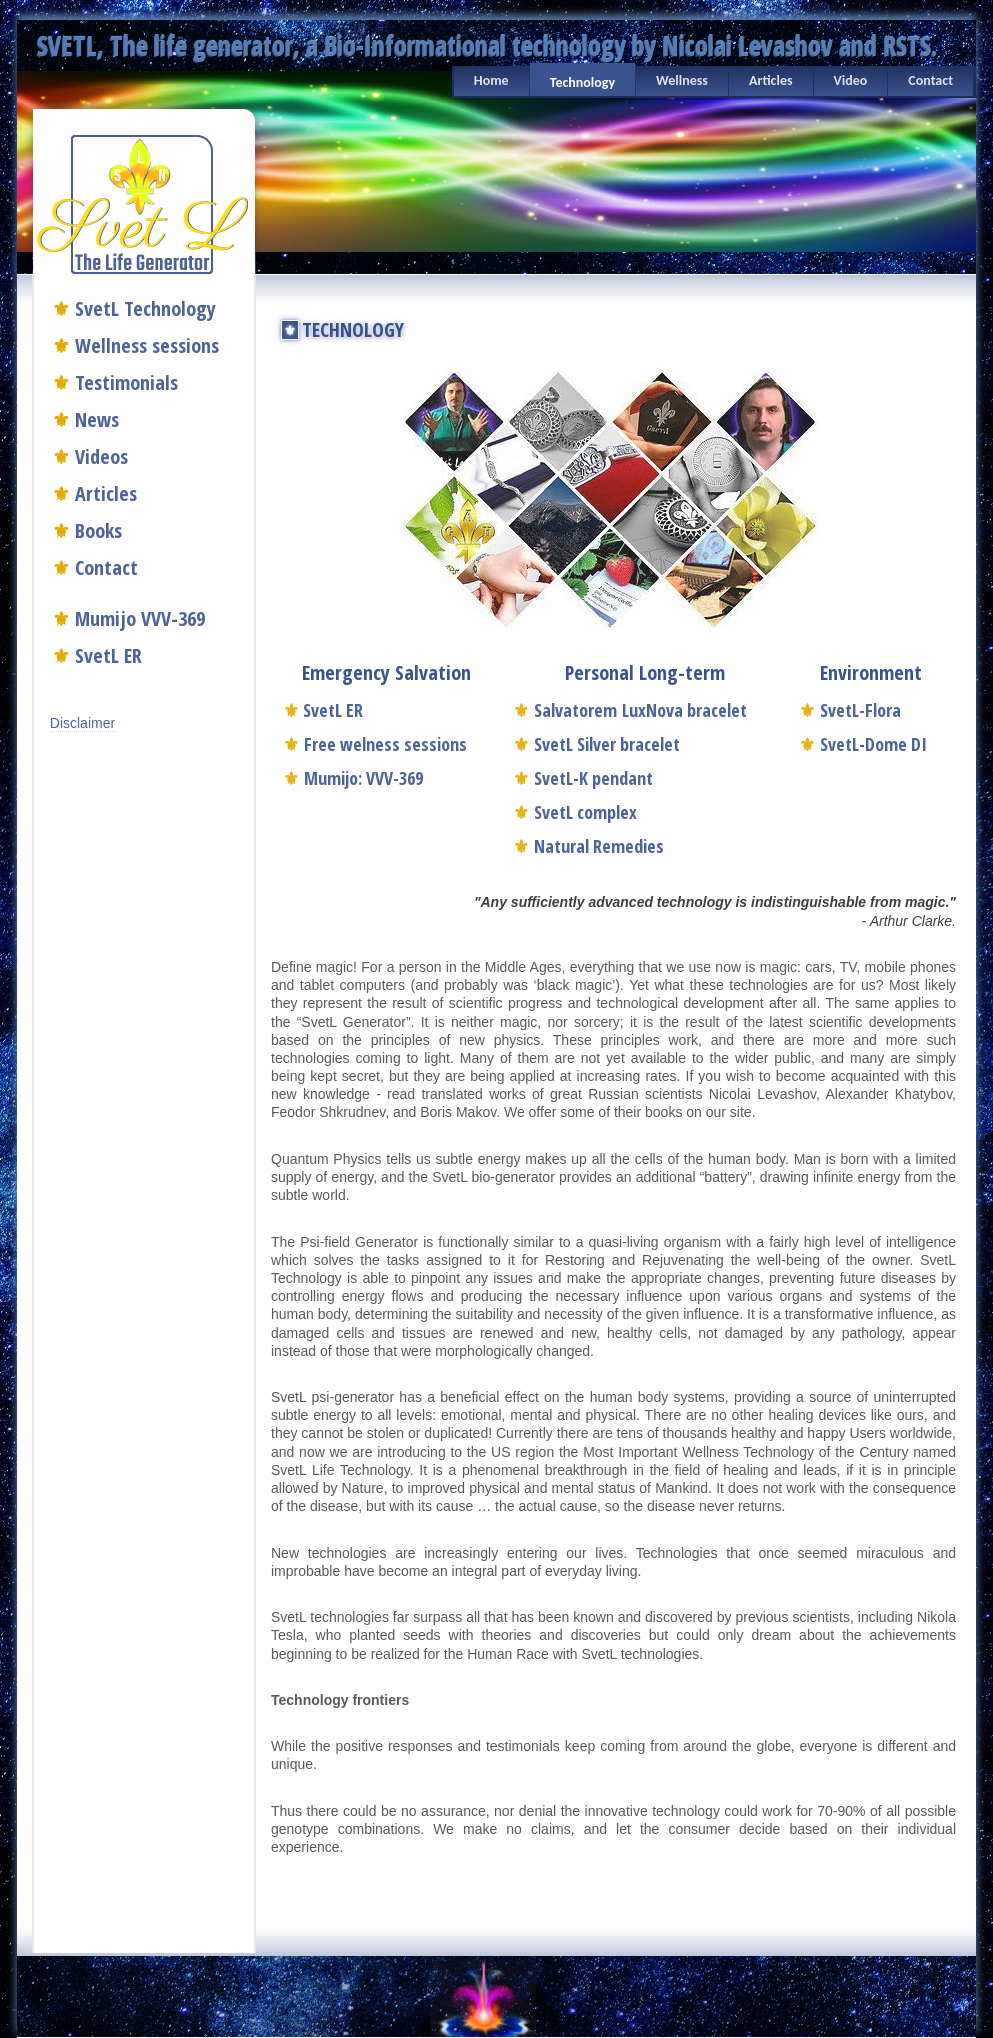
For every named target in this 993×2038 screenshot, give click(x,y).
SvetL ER (108, 655)
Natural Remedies (588, 846)
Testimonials (126, 382)
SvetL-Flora (850, 710)
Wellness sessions (147, 345)
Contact (930, 80)
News (97, 419)
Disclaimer (82, 723)
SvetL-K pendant (583, 778)
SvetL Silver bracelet (596, 744)
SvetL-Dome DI (863, 744)
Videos (101, 456)
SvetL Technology (145, 308)
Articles (771, 80)
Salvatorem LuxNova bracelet (630, 710)
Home (491, 80)
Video (851, 80)
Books (98, 530)
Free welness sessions (375, 744)
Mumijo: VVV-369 (353, 778)
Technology (582, 82)
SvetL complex (575, 812)
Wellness (682, 80)
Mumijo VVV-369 (140, 618)
